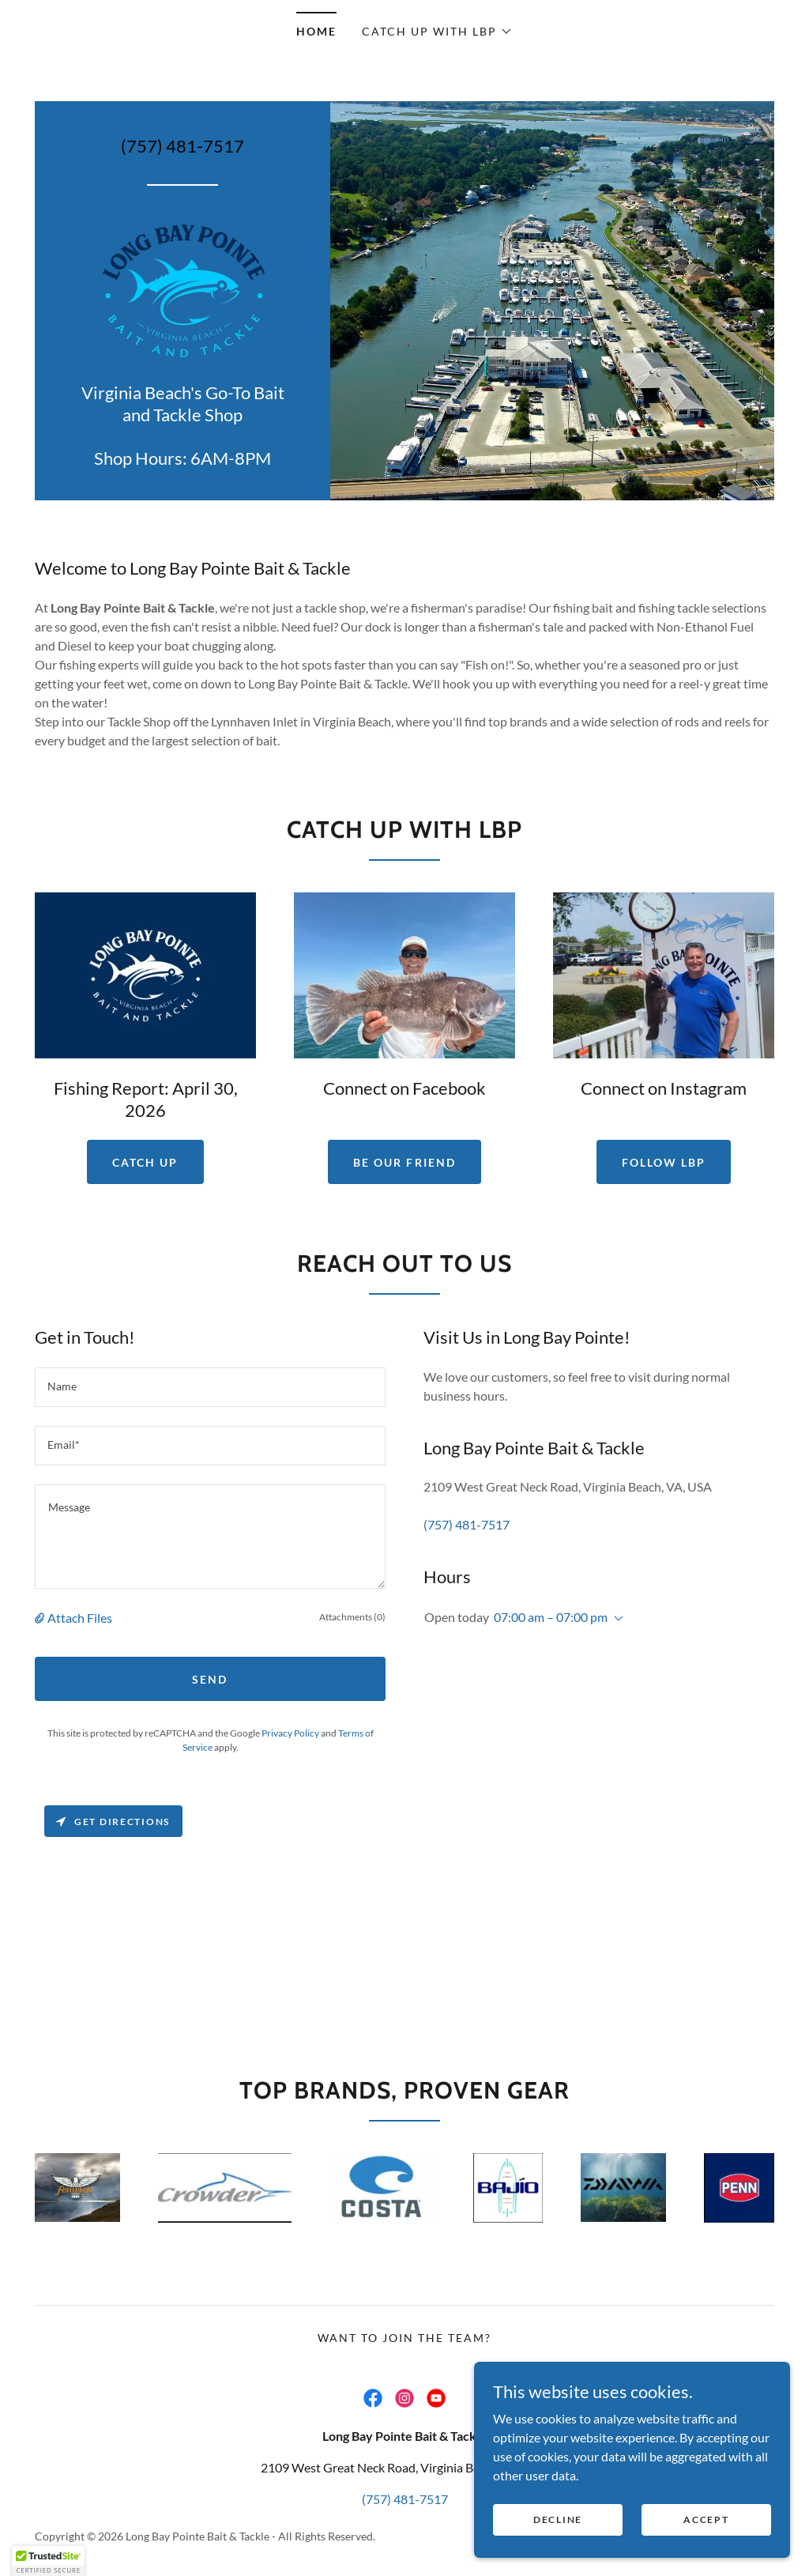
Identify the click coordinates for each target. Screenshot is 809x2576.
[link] (183, 288)
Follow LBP (664, 1162)
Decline (557, 2530)
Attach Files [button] (79, 1617)
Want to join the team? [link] (404, 2337)
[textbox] (210, 1387)
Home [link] (316, 31)
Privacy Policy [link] (290, 1733)
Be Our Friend (404, 1162)
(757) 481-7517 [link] (182, 146)
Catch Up (145, 1162)
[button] (437, 31)
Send (210, 1679)
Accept (705, 2530)
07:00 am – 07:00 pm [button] (551, 1616)
